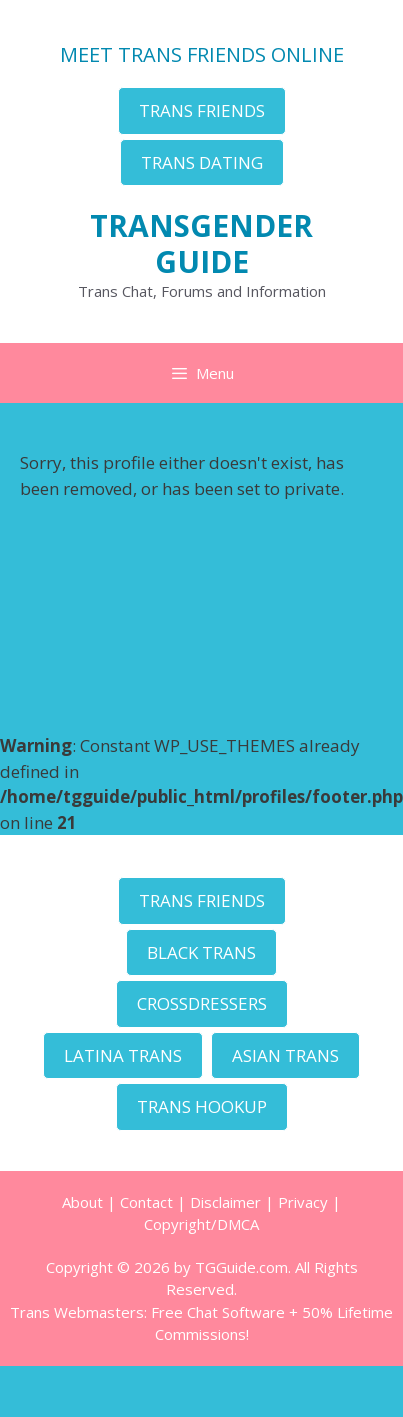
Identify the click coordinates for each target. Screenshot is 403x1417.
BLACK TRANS (201, 952)
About (82, 1202)
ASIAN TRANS (285, 1055)
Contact (146, 1202)
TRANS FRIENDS (202, 110)
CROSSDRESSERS (202, 1003)
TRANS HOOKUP (202, 1106)
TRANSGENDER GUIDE (201, 243)
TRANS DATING (202, 162)
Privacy (303, 1202)
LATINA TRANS (123, 1055)
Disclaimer (225, 1202)
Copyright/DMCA (201, 1224)
